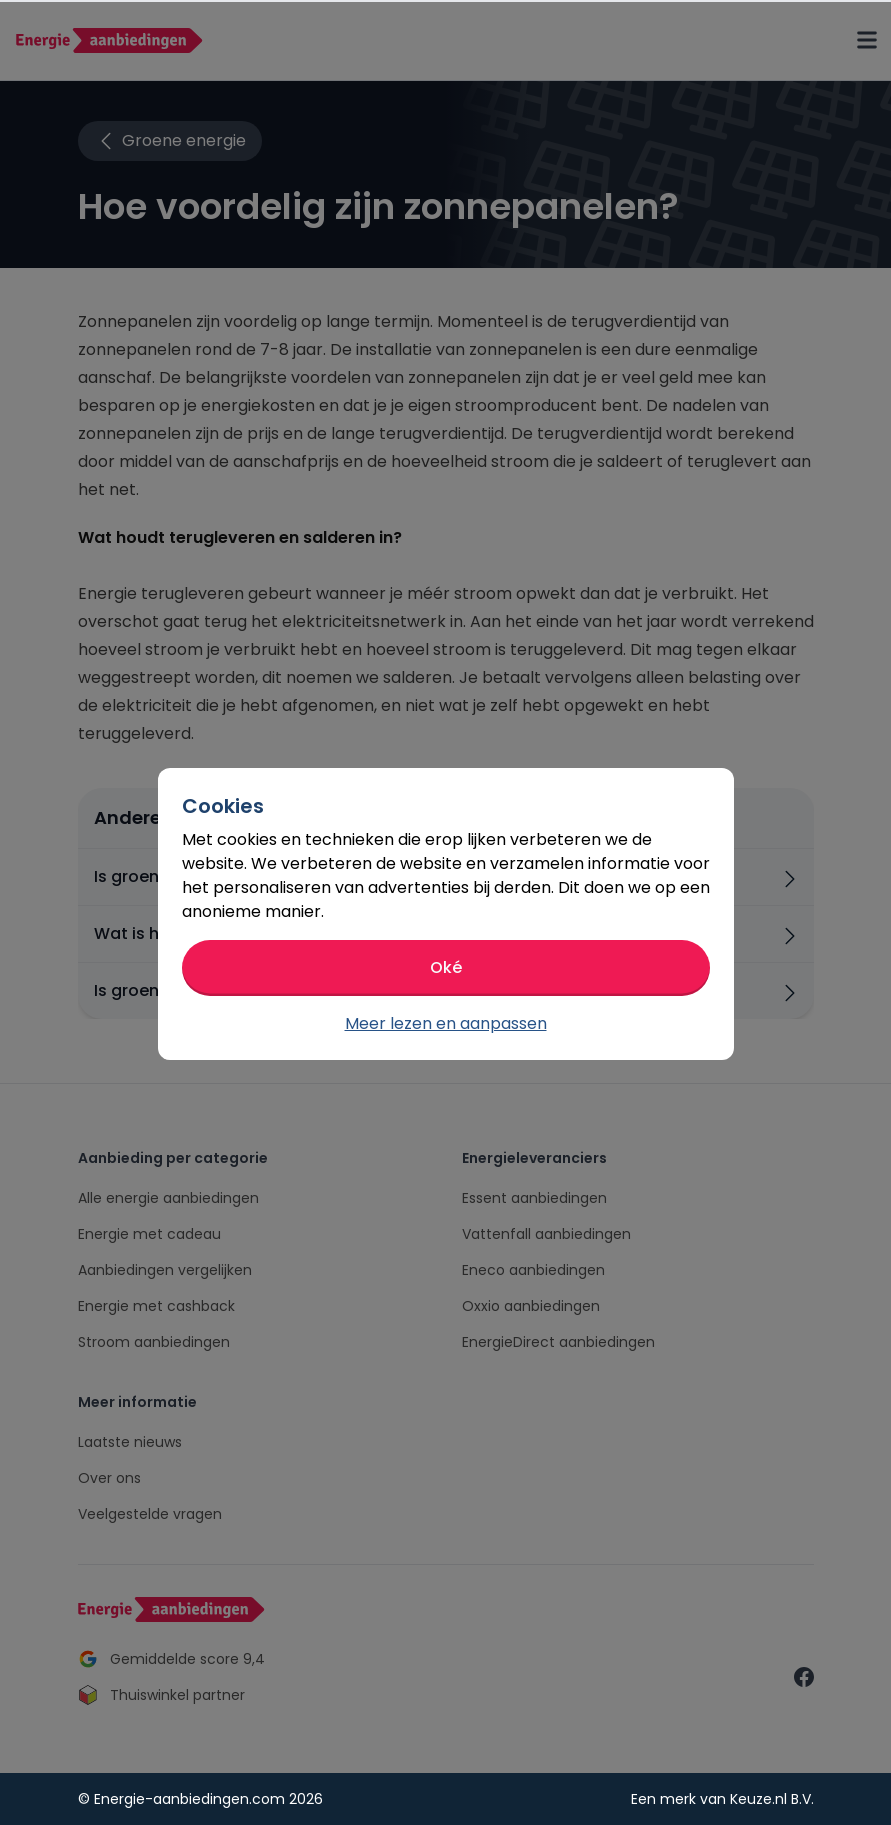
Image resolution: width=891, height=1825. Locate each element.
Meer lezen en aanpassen (446, 1023)
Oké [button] (446, 967)
